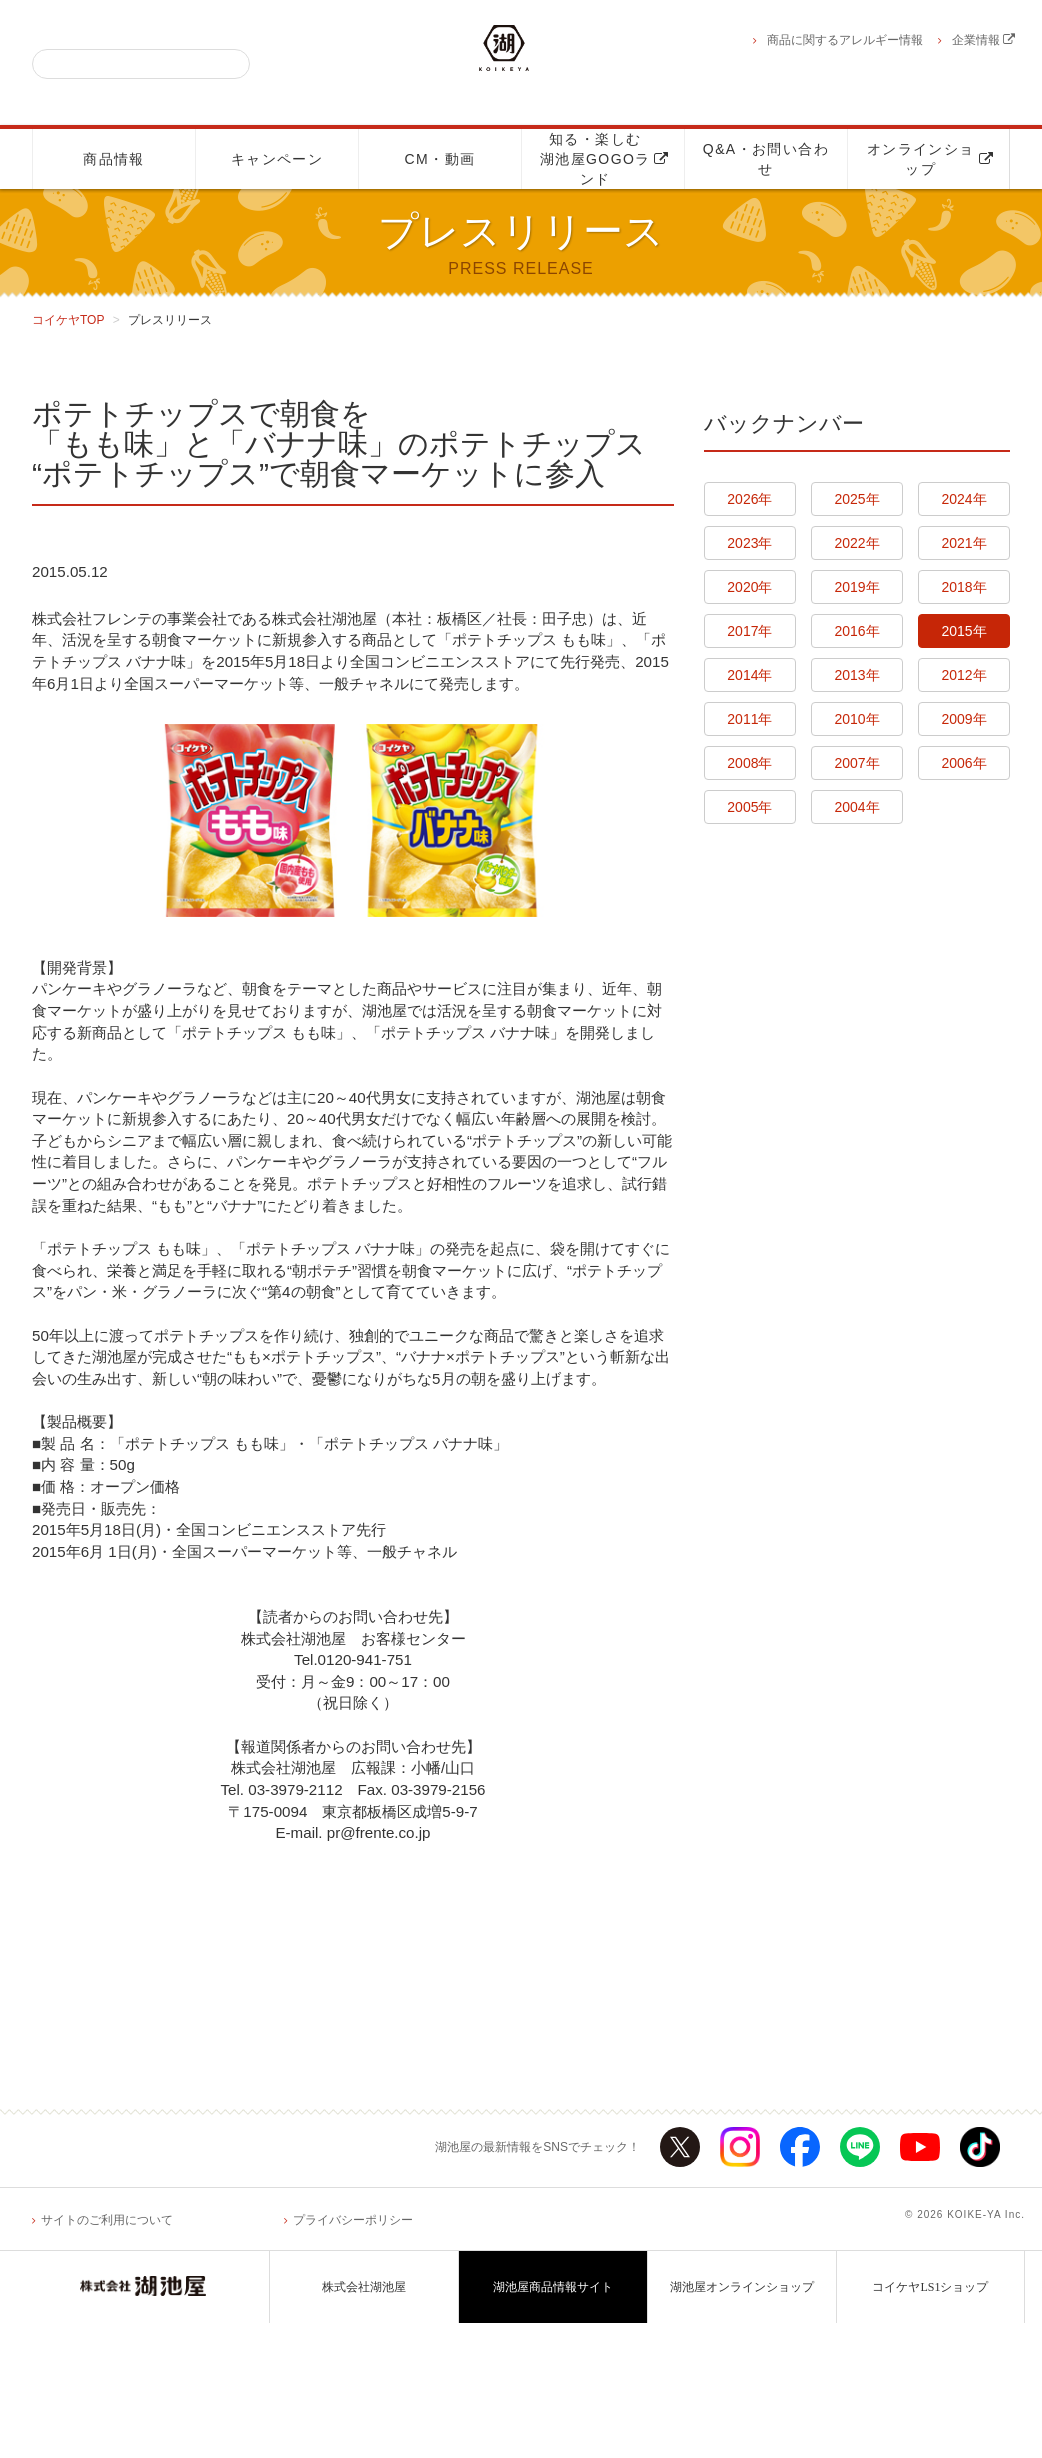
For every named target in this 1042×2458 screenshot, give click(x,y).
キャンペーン (277, 159)
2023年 (749, 543)
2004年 (856, 807)
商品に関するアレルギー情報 (845, 40)
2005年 (749, 807)
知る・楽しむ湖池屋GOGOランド (604, 159)
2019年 (856, 587)
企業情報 (983, 40)
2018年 (964, 587)
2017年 (749, 631)
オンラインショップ (930, 159)
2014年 (749, 675)
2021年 (964, 543)
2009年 (964, 719)
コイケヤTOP (68, 320)
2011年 (749, 719)
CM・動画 (440, 159)
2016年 (856, 631)
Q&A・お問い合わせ (766, 159)
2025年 (856, 499)
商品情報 (114, 159)
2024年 (964, 499)
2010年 (856, 719)
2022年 (856, 543)
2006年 (964, 763)
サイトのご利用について (107, 2354)
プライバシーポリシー (353, 2354)
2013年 (856, 675)
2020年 (749, 587)
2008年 (749, 763)
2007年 (856, 763)
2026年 (749, 499)
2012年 (964, 675)
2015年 (964, 631)
